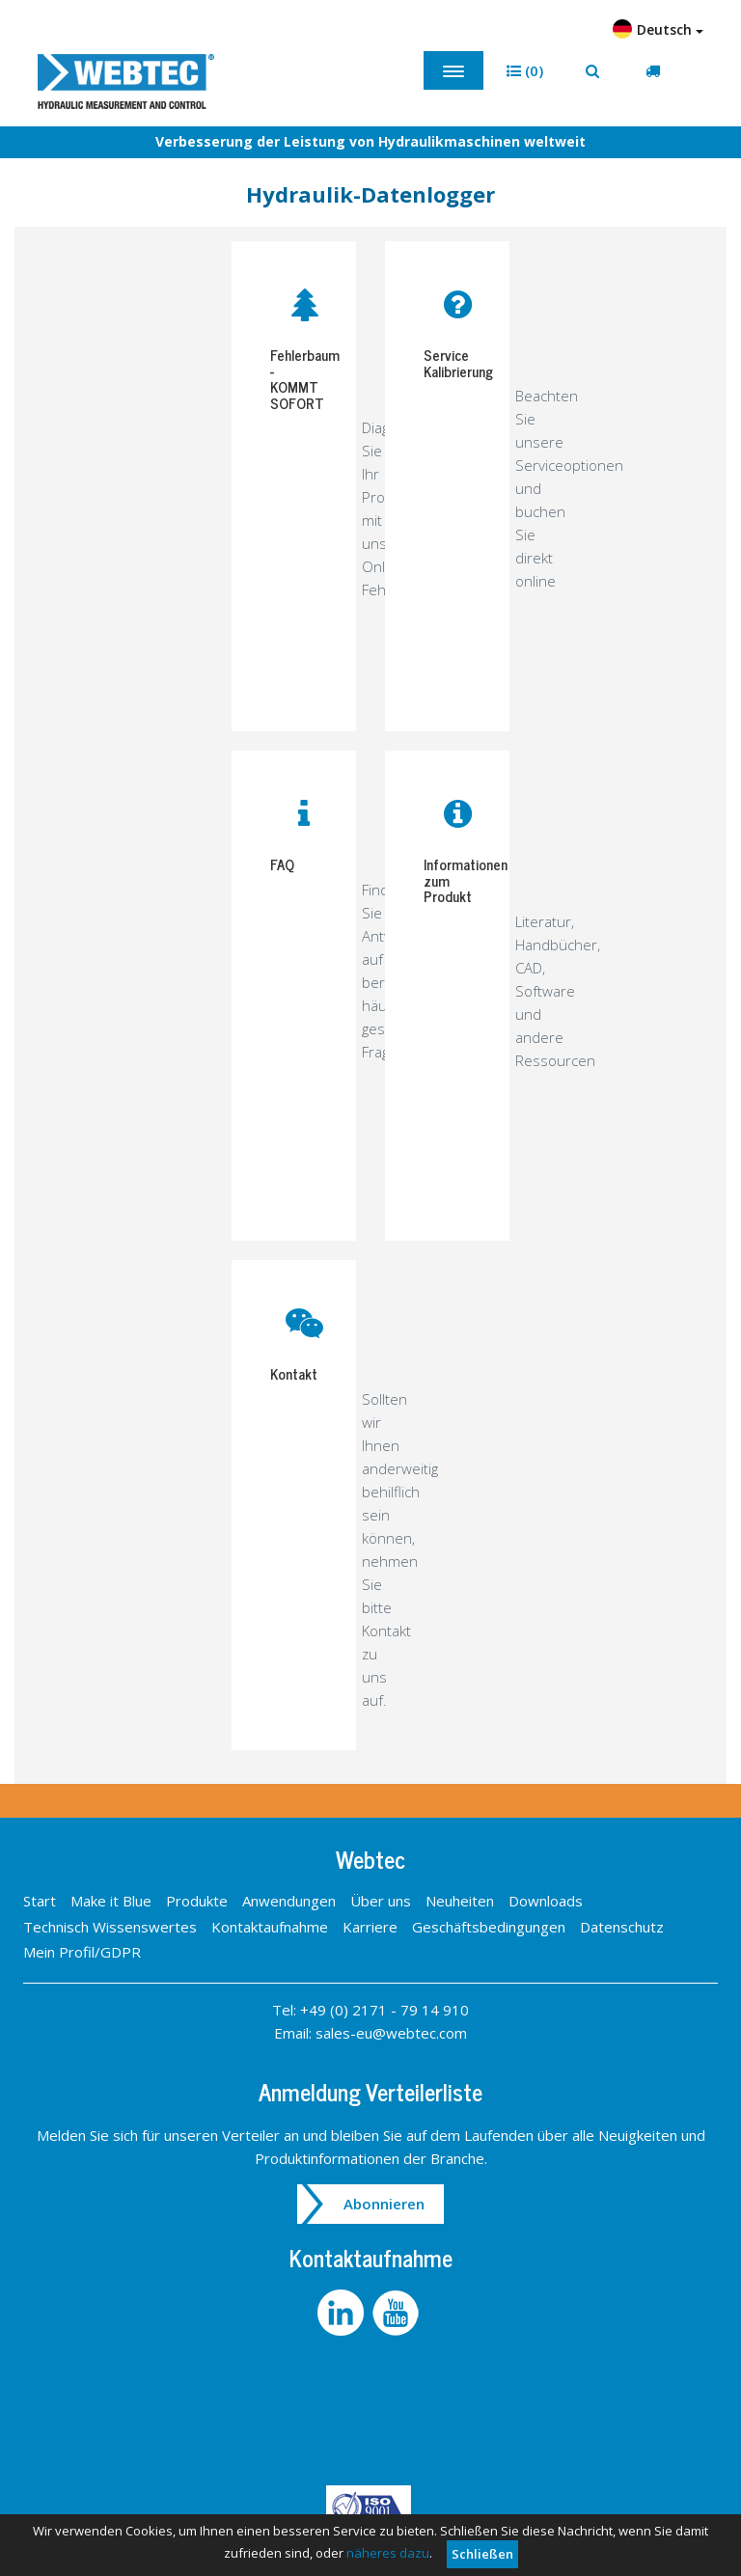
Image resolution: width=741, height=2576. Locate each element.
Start (39, 1900)
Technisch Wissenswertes (110, 1926)
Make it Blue (110, 1900)
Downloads (545, 1900)
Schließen (482, 2553)
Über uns (380, 1900)
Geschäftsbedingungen (488, 1926)
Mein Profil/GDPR (82, 1951)
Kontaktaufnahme (269, 1926)
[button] (525, 71)
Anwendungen (289, 1900)
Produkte (197, 1900)
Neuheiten (459, 1900)
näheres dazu (387, 2553)
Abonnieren (384, 2203)
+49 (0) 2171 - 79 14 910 (384, 2009)
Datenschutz (622, 1926)
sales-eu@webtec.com (391, 2032)
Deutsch (658, 29)
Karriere (370, 1926)
